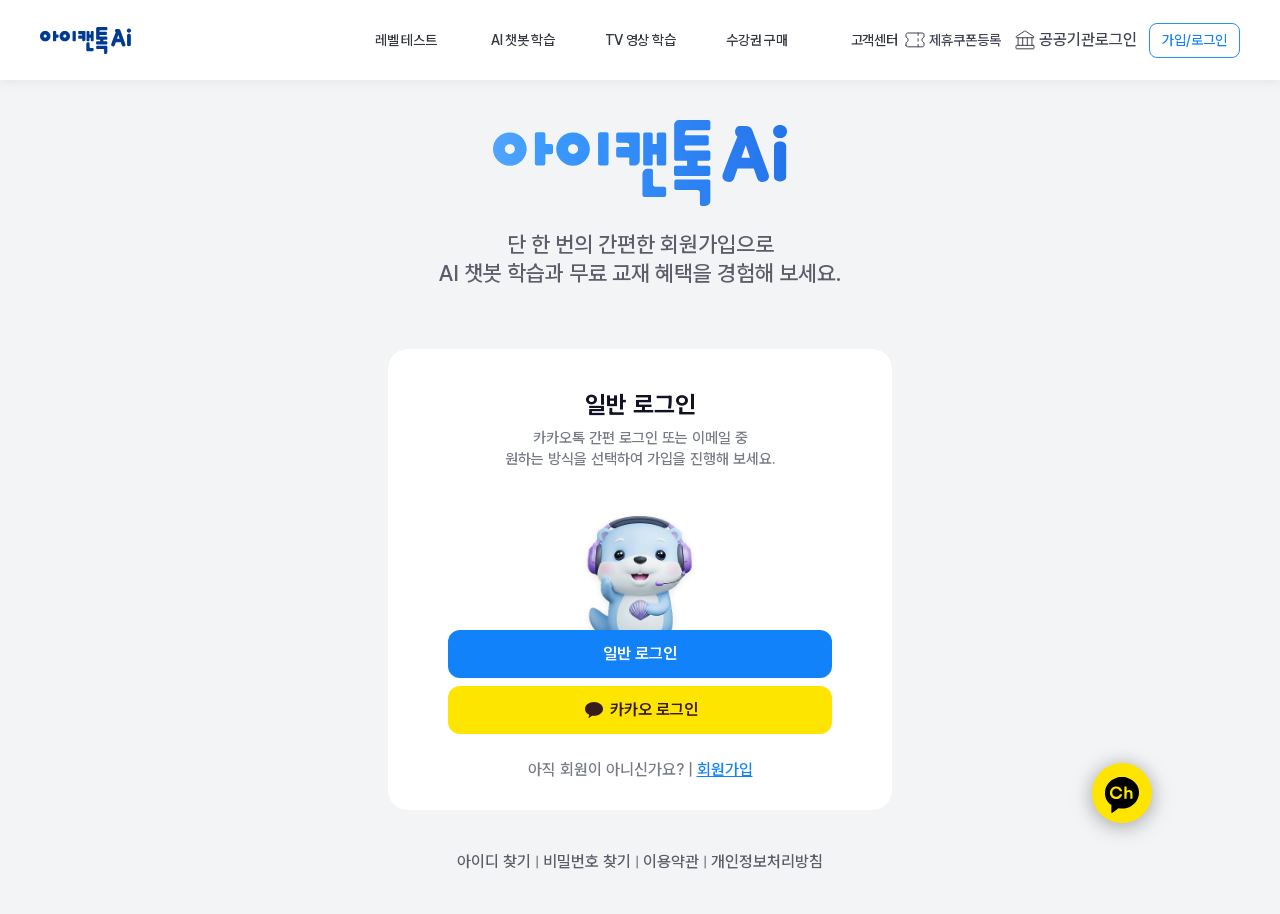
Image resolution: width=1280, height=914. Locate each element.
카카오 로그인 (640, 710)
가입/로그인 (1194, 40)
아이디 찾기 (494, 861)
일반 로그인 (640, 653)
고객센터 (874, 40)
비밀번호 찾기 (587, 861)
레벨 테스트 (405, 40)
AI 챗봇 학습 (523, 40)
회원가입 (725, 769)
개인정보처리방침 (767, 861)
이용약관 (671, 861)
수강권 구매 (756, 40)
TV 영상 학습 (640, 40)
